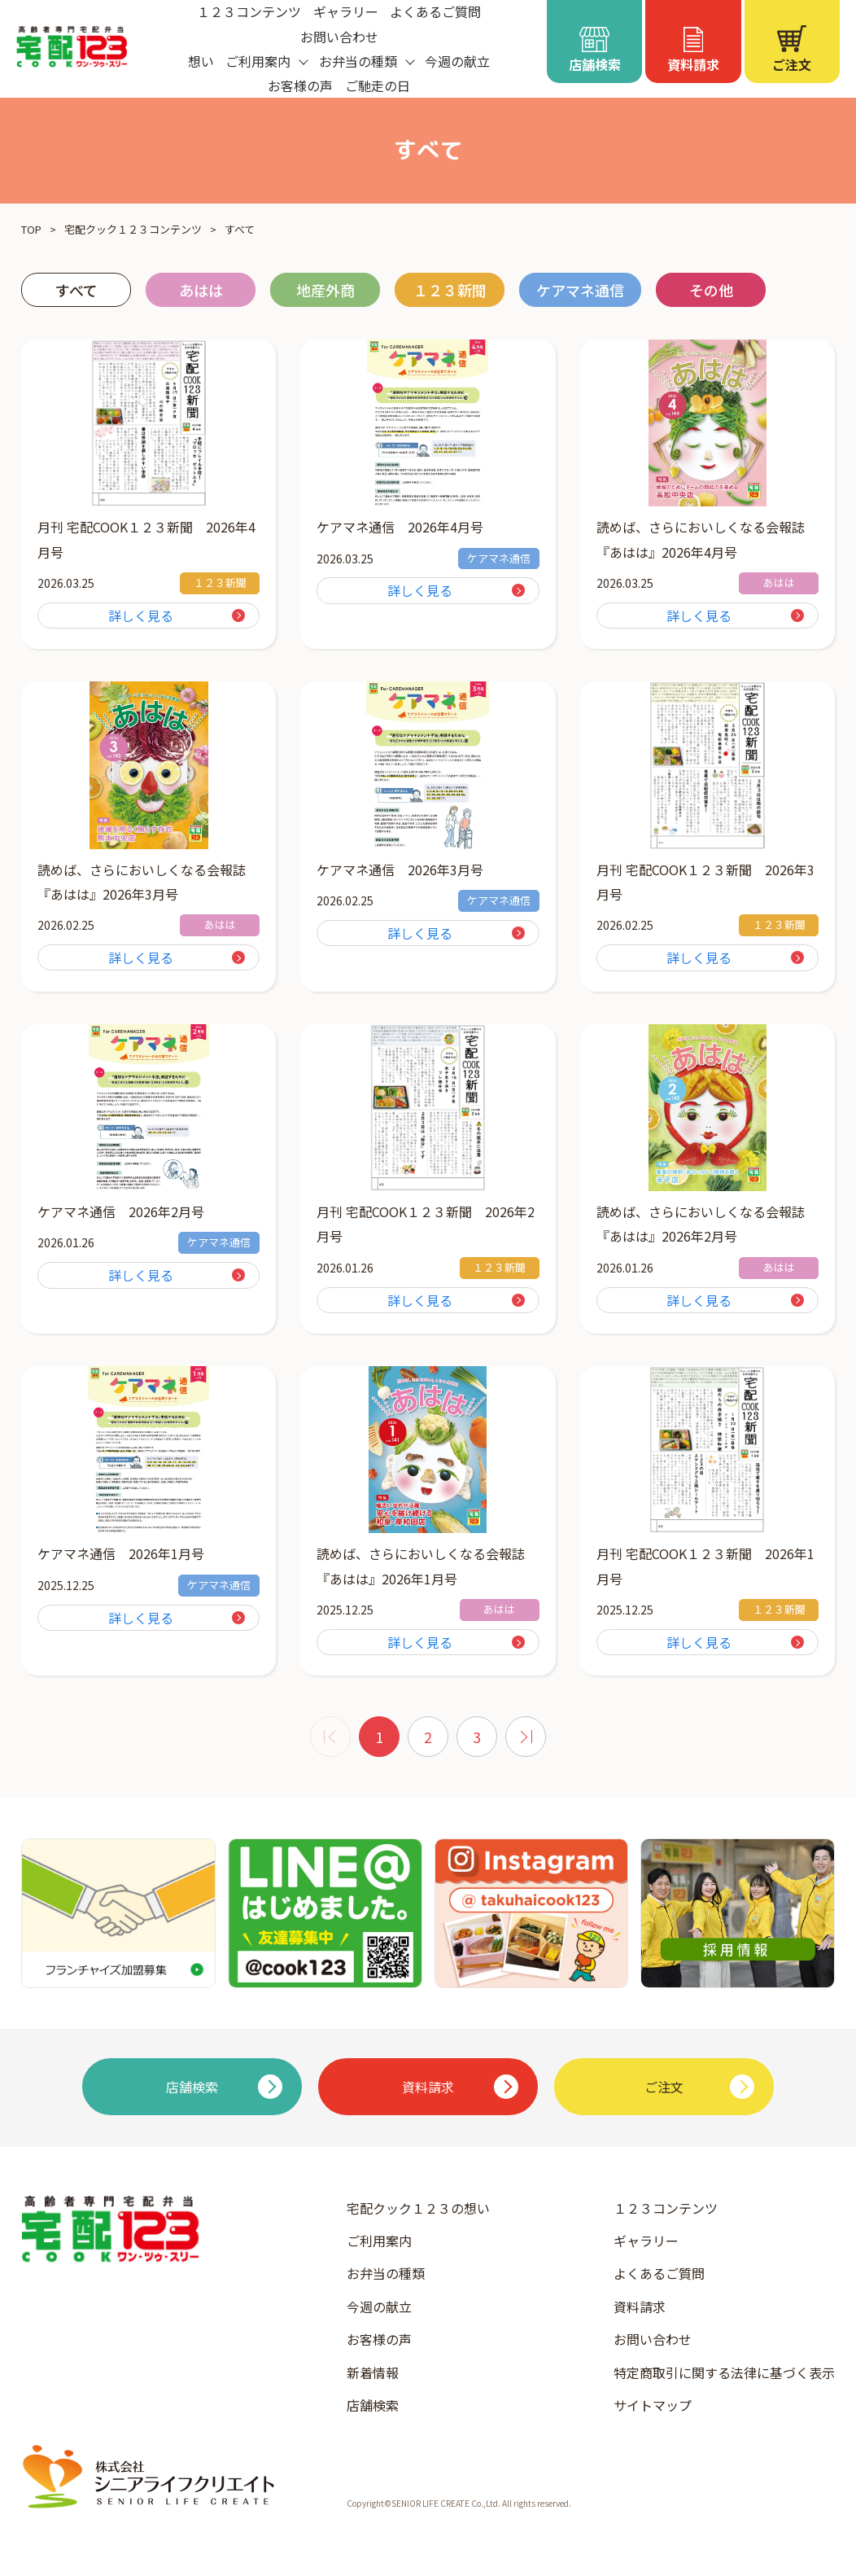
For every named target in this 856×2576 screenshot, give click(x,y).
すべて (76, 289)
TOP (31, 229)
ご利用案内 (379, 2240)
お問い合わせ (339, 36)
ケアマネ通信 (580, 289)
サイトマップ (653, 2405)
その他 (711, 289)
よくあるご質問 (659, 2273)
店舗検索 (373, 2405)
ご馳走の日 (377, 85)
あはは (201, 289)
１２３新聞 (450, 289)
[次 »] (525, 1736)
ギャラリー (646, 2240)
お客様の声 (300, 85)
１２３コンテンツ (666, 2208)
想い (201, 61)
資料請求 (640, 2306)
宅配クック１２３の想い (418, 2208)
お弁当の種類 (386, 2273)
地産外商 (325, 289)
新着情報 (373, 2372)
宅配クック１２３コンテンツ (133, 229)
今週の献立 (457, 61)
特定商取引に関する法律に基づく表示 (724, 2372)
